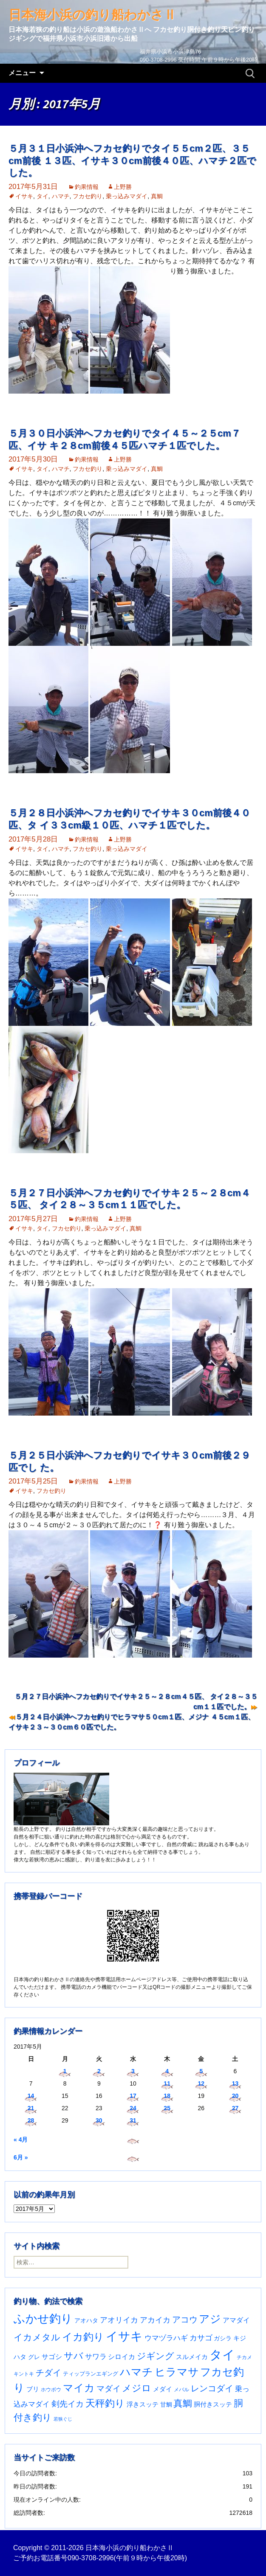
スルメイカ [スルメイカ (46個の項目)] (192, 2356)
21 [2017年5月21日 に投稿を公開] (31, 2108)
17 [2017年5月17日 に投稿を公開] (133, 2095)
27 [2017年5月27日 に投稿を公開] (235, 2108)
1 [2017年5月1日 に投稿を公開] (65, 2071)
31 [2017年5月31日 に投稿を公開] (133, 2120)
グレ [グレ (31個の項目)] (34, 2357)
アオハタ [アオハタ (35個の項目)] (86, 2320)
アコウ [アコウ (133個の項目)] (185, 2319)
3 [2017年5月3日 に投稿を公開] (133, 2071)
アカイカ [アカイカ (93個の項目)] (155, 2319)
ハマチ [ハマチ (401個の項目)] (136, 2372)
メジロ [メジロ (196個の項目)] (136, 2388)
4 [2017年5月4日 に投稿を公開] (167, 2071)
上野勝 (123, 186)
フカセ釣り (87, 196)
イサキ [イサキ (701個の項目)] (124, 2336)
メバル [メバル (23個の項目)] (181, 2390)
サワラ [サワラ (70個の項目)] (96, 2356)
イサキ (24, 196)
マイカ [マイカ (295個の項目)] (79, 2387)
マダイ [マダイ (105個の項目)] (108, 2388)
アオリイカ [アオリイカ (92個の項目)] (119, 2319)
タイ (42, 196)
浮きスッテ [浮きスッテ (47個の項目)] (142, 2404)
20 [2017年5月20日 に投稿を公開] (235, 2095)
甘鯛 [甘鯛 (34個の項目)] (166, 2404)
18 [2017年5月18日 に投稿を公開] (167, 2095)
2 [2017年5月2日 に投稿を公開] (99, 2071)
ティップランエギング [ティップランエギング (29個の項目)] (90, 2373)
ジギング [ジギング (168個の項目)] (155, 2356)
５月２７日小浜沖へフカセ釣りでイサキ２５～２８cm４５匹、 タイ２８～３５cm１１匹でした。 (136, 1701)
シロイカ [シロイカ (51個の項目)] (121, 2356)
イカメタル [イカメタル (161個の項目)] (37, 2337)
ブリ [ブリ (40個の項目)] (32, 2389)
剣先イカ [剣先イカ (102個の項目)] (67, 2403)
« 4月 (21, 2139)
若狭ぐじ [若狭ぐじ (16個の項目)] (63, 2418)
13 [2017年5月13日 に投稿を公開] (235, 2083)
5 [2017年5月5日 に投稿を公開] (201, 2071)
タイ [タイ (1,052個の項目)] (222, 2355)
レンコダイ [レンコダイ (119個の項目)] (212, 2388)
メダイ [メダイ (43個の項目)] (162, 2389)
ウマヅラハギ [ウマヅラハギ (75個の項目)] (166, 2338)
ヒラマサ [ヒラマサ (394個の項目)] (177, 2372)
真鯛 (157, 196)
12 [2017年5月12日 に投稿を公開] (201, 2083)
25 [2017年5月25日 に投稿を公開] (167, 2108)
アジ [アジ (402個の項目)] (210, 2319)
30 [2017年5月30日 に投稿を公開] (99, 2120)
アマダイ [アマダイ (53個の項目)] (236, 2320)
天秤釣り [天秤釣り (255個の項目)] (105, 2403)
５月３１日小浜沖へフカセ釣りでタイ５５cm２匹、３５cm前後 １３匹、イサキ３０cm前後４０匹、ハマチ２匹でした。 (132, 160)
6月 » (21, 2157)
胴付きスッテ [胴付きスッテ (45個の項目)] (213, 2404)
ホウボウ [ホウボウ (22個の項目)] (51, 2390)
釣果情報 (87, 186)
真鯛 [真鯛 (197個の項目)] (182, 2403)
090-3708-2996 (91, 2558)
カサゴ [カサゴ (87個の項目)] (201, 2338)
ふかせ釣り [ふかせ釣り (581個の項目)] (43, 2318)
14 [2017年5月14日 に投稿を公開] (31, 2095)
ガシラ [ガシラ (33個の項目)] (223, 2338)
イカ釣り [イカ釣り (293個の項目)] (83, 2336)
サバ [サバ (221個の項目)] (73, 2356)
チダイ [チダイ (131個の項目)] (48, 2372)
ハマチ (61, 196)
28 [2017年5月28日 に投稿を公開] (31, 2120)
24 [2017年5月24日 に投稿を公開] (133, 2108)
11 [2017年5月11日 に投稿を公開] (167, 2083)
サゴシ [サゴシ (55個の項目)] (52, 2356)
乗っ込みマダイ (126, 196)
